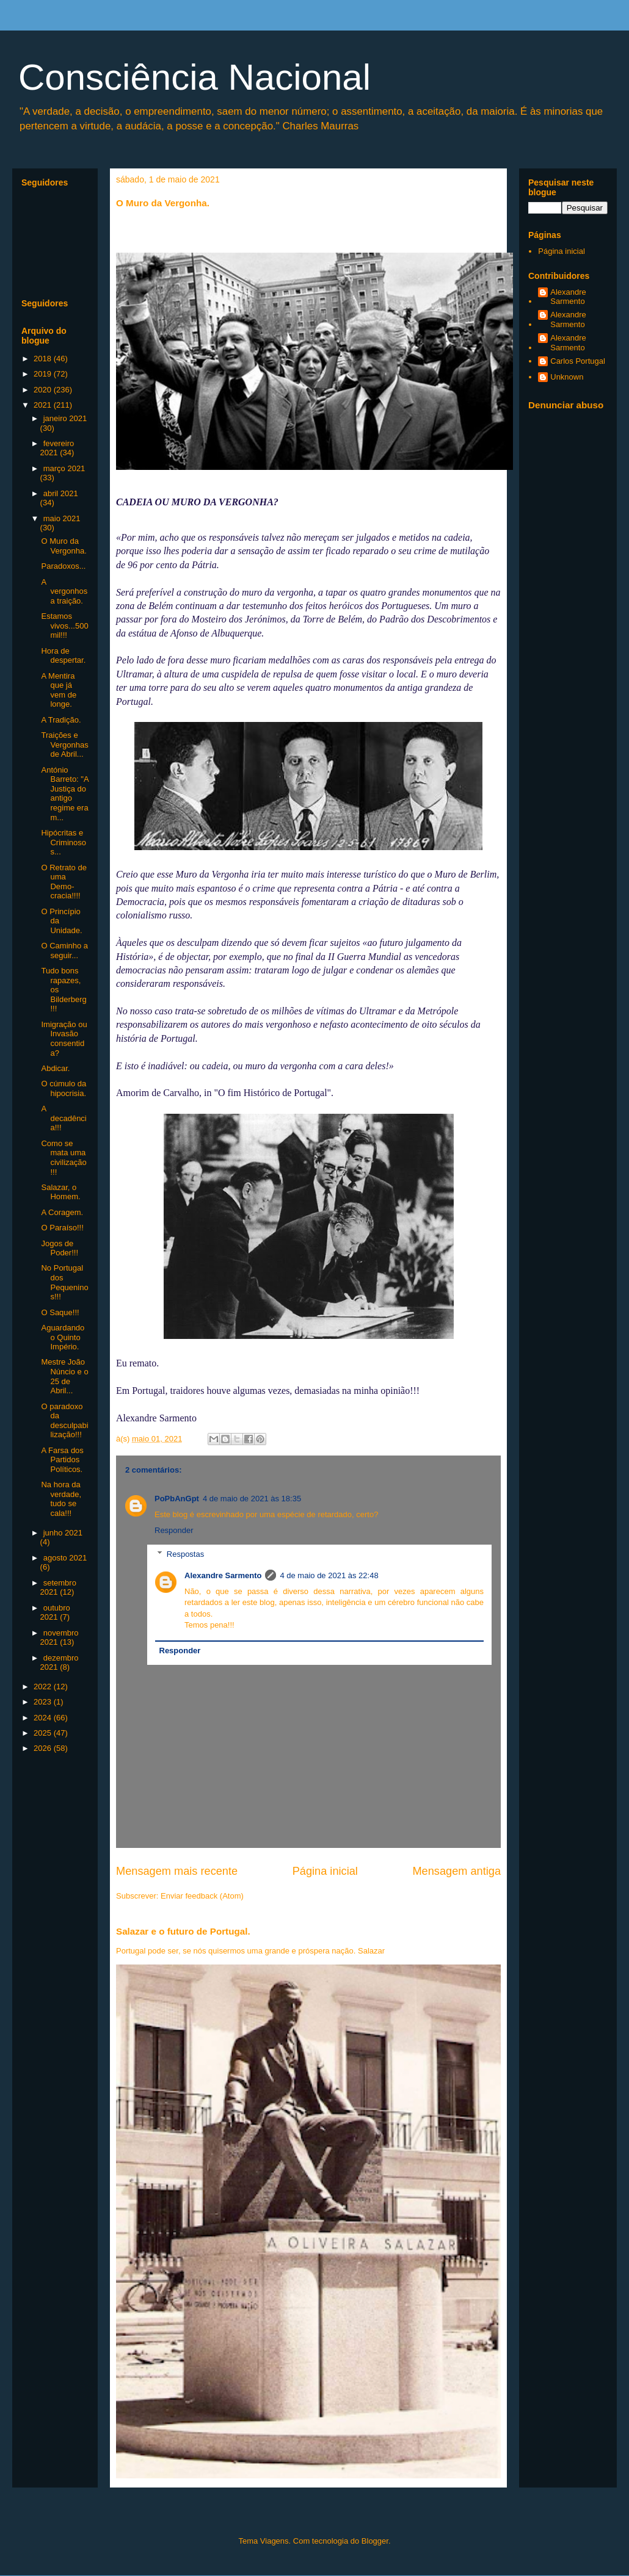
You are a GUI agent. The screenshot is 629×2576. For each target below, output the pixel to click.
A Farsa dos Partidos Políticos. (62, 1460)
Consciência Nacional (194, 77)
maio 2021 (62, 518)
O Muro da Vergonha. (63, 545)
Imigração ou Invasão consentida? (64, 1039)
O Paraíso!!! (62, 1227)
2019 (44, 373)
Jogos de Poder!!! (59, 1248)
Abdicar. (55, 1068)
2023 (44, 1701)
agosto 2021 (65, 1557)
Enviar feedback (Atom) (202, 1895)
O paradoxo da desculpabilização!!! (64, 1421)
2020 (44, 389)
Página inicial (325, 1871)
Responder (174, 1530)
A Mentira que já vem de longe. (58, 690)
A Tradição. (61, 719)
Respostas (185, 1554)
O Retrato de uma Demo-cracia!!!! (63, 882)
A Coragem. (62, 1212)
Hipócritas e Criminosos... (63, 842)
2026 (44, 1748)
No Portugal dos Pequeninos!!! (64, 1282)
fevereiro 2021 (57, 448)
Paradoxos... (63, 566)
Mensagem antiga (456, 1871)
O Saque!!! (60, 1312)
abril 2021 (60, 493)
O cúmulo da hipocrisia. (63, 1088)
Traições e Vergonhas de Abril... (64, 745)
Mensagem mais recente (177, 1871)
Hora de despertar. (63, 655)
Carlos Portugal (577, 361)
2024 (44, 1717)
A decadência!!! (63, 1118)
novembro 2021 (59, 1637)
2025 (44, 1732)
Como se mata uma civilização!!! (63, 1158)
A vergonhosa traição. (64, 591)
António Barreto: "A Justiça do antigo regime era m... (64, 793)
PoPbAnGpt (177, 1498)
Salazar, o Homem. (60, 1192)
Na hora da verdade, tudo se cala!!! (61, 1499)
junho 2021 (62, 1532)
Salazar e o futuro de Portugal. (183, 1931)
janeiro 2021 (65, 418)
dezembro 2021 (59, 1662)
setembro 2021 (58, 1587)
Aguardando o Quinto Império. (62, 1337)
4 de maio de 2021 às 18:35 (252, 1498)
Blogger (375, 2540)
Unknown (566, 376)
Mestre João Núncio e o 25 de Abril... (64, 1376)
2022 (44, 1686)
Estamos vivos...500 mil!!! (64, 626)
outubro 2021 (55, 1612)
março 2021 (64, 468)
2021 (44, 404)
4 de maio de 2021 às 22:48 (329, 1575)
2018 (44, 358)
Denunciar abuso (565, 405)
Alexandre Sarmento (222, 1575)
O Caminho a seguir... (64, 950)
